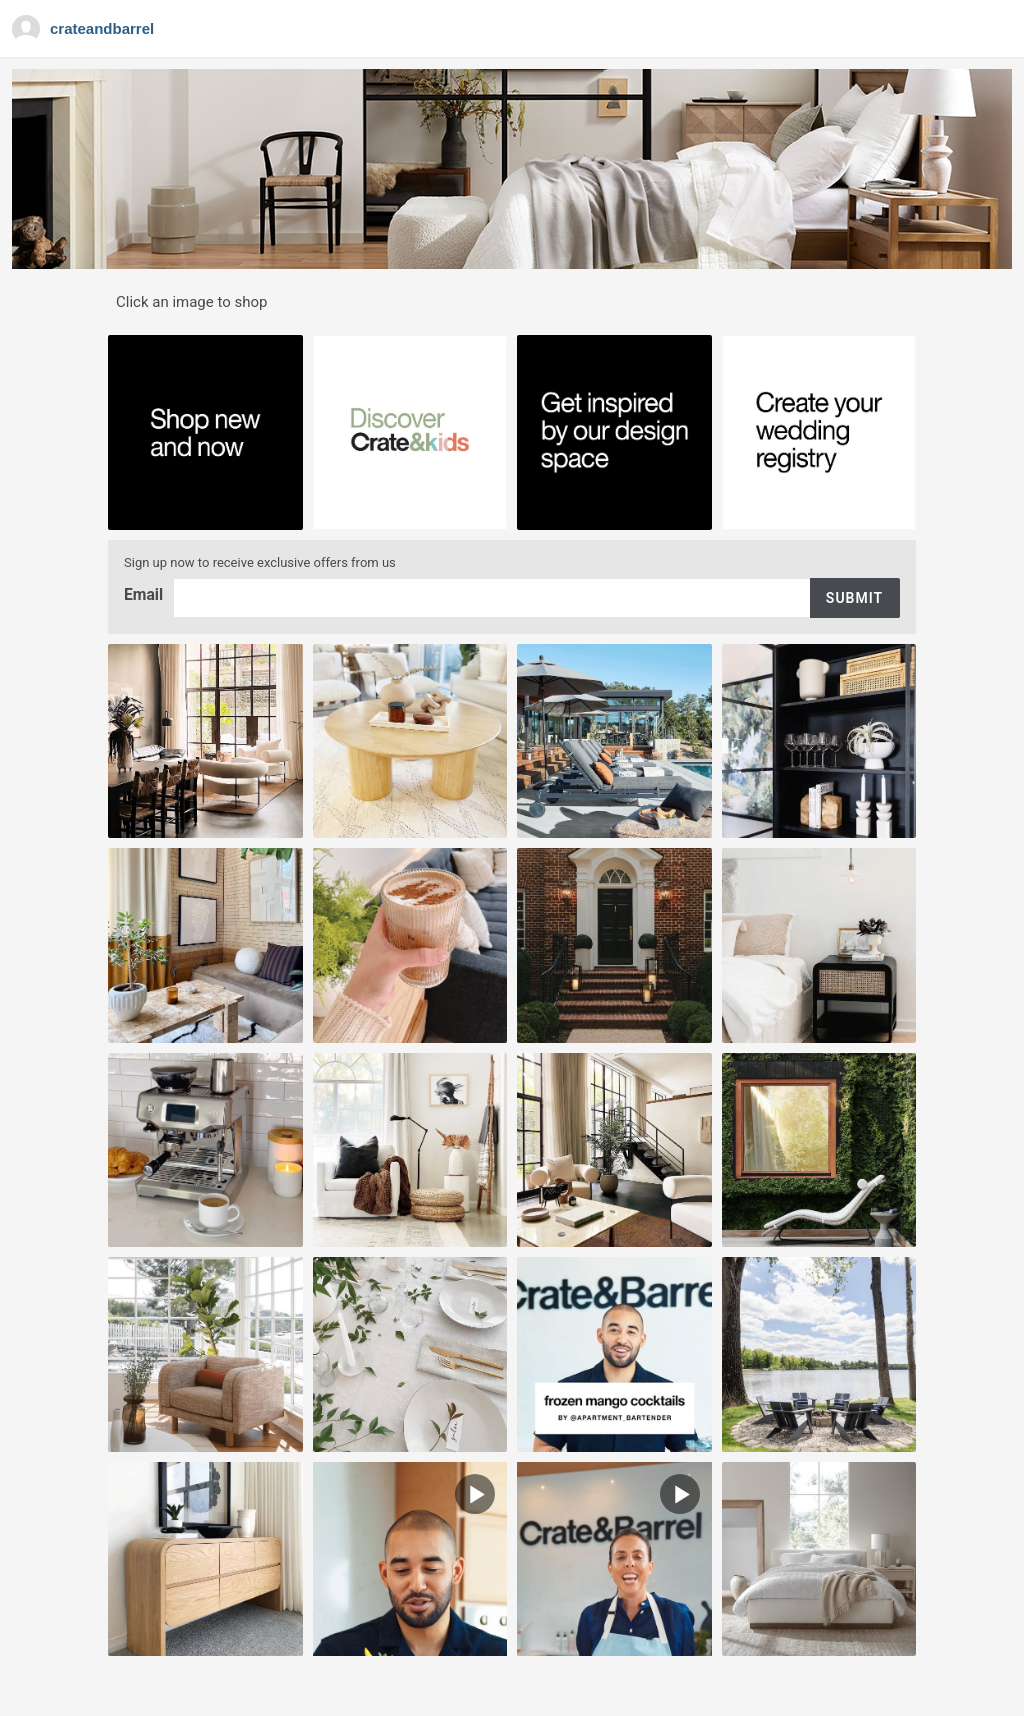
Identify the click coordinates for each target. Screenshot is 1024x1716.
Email (144, 594)
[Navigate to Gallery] (85, 29)
